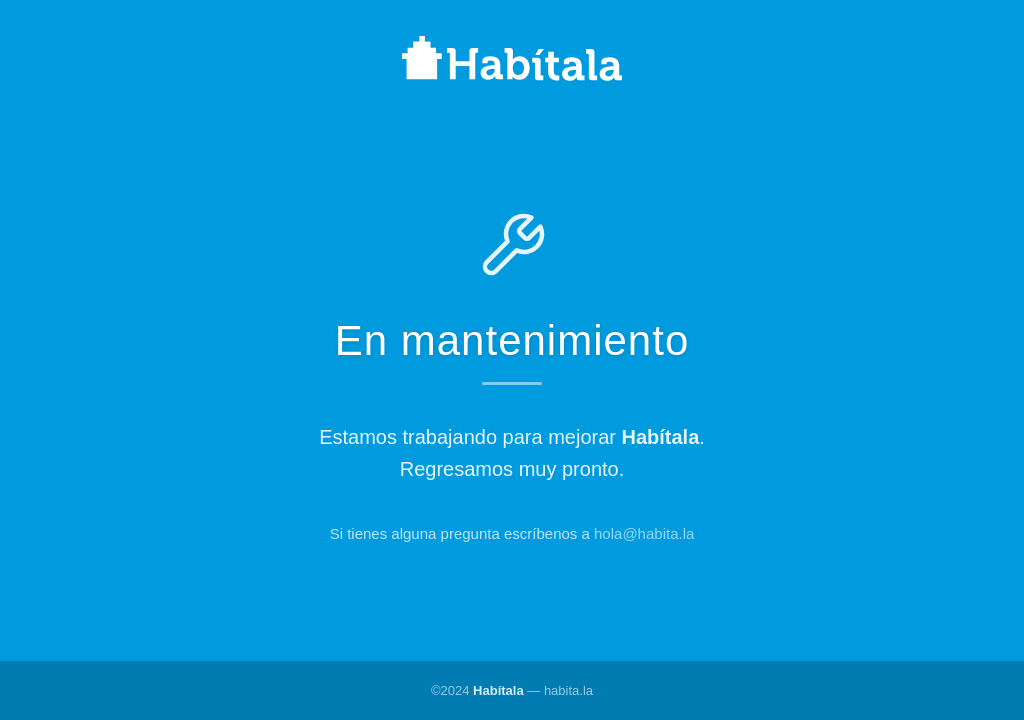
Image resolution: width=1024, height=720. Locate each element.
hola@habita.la (644, 533)
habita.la (568, 690)
